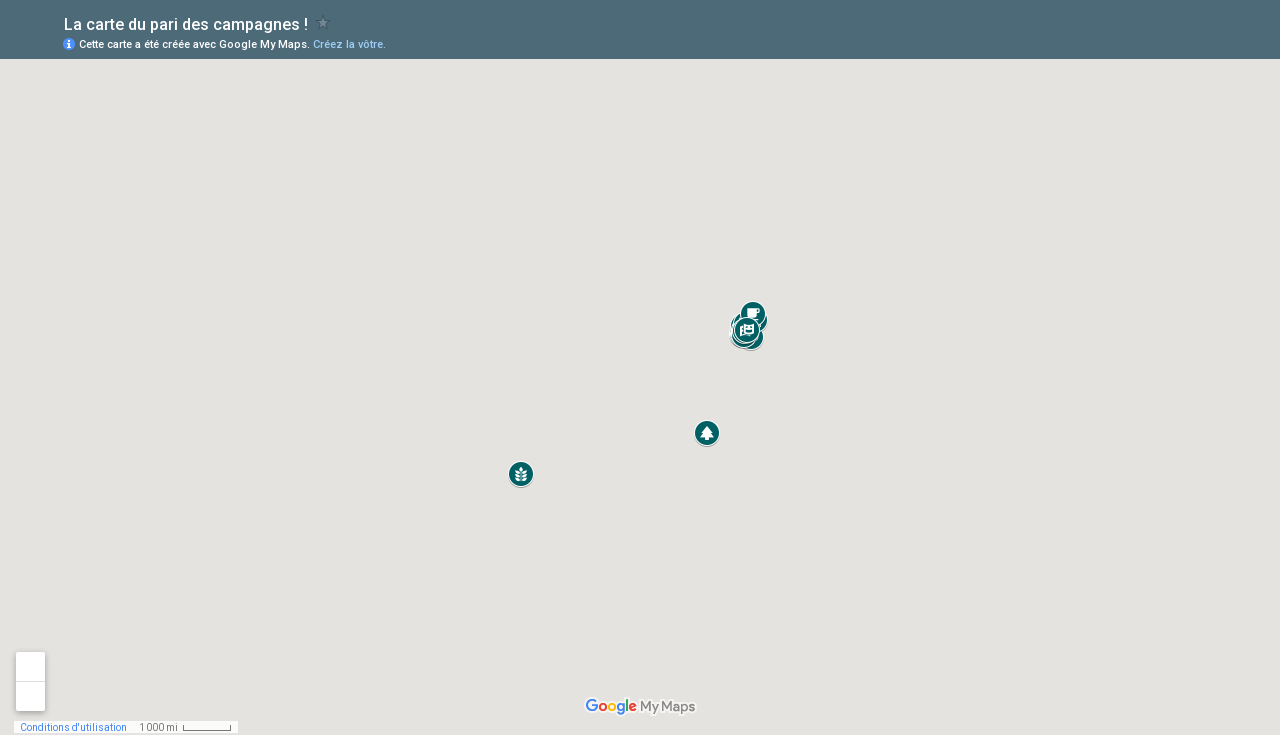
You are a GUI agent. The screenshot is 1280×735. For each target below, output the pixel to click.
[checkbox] (323, 22)
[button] (707, 433)
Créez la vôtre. (349, 44)
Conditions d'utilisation (73, 727)
